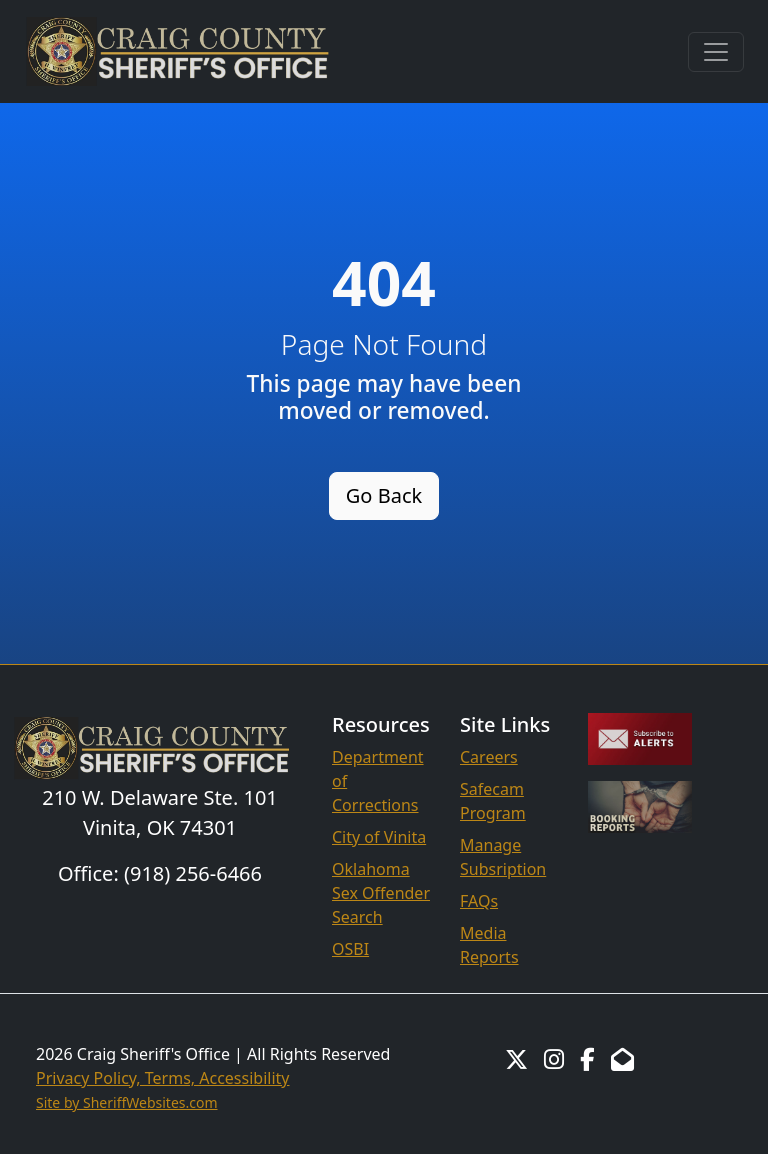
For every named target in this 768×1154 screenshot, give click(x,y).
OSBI (350, 949)
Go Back (384, 495)
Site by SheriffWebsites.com (127, 1102)
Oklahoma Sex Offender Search (381, 893)
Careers (489, 757)
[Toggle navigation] (716, 52)
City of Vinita (379, 837)
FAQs (479, 901)
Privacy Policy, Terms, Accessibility (163, 1078)
